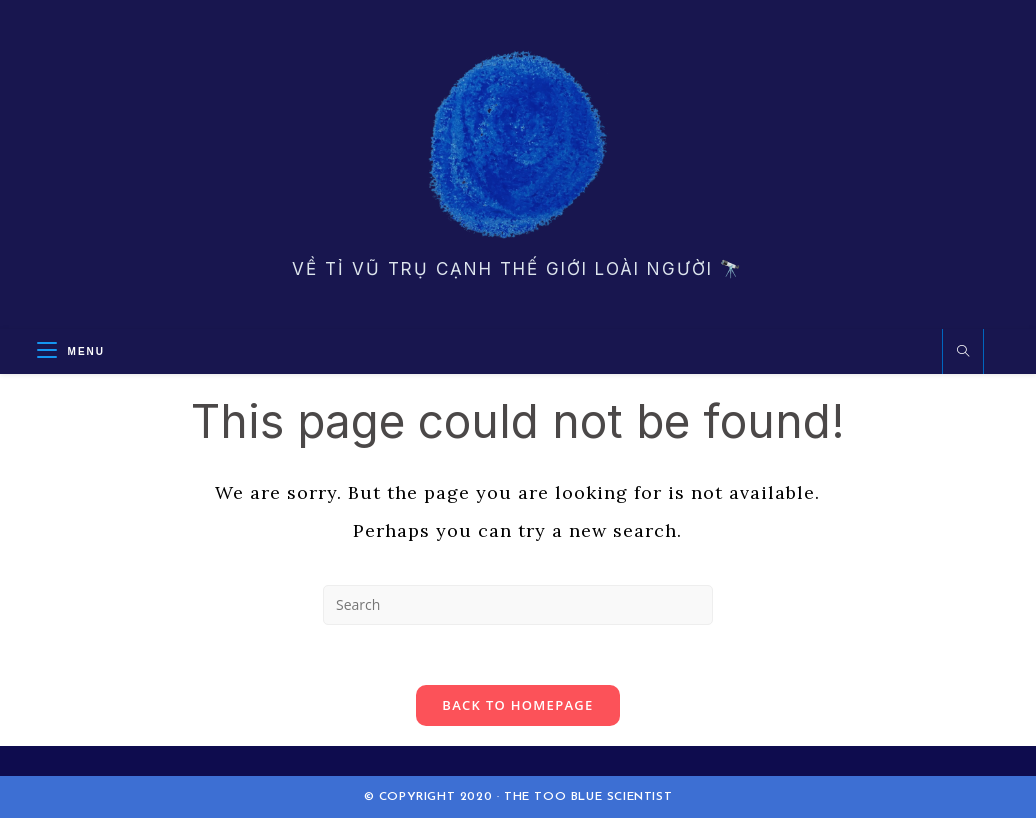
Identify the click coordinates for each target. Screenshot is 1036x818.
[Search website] (963, 352)
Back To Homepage (517, 705)
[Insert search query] (518, 605)
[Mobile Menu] (71, 351)
